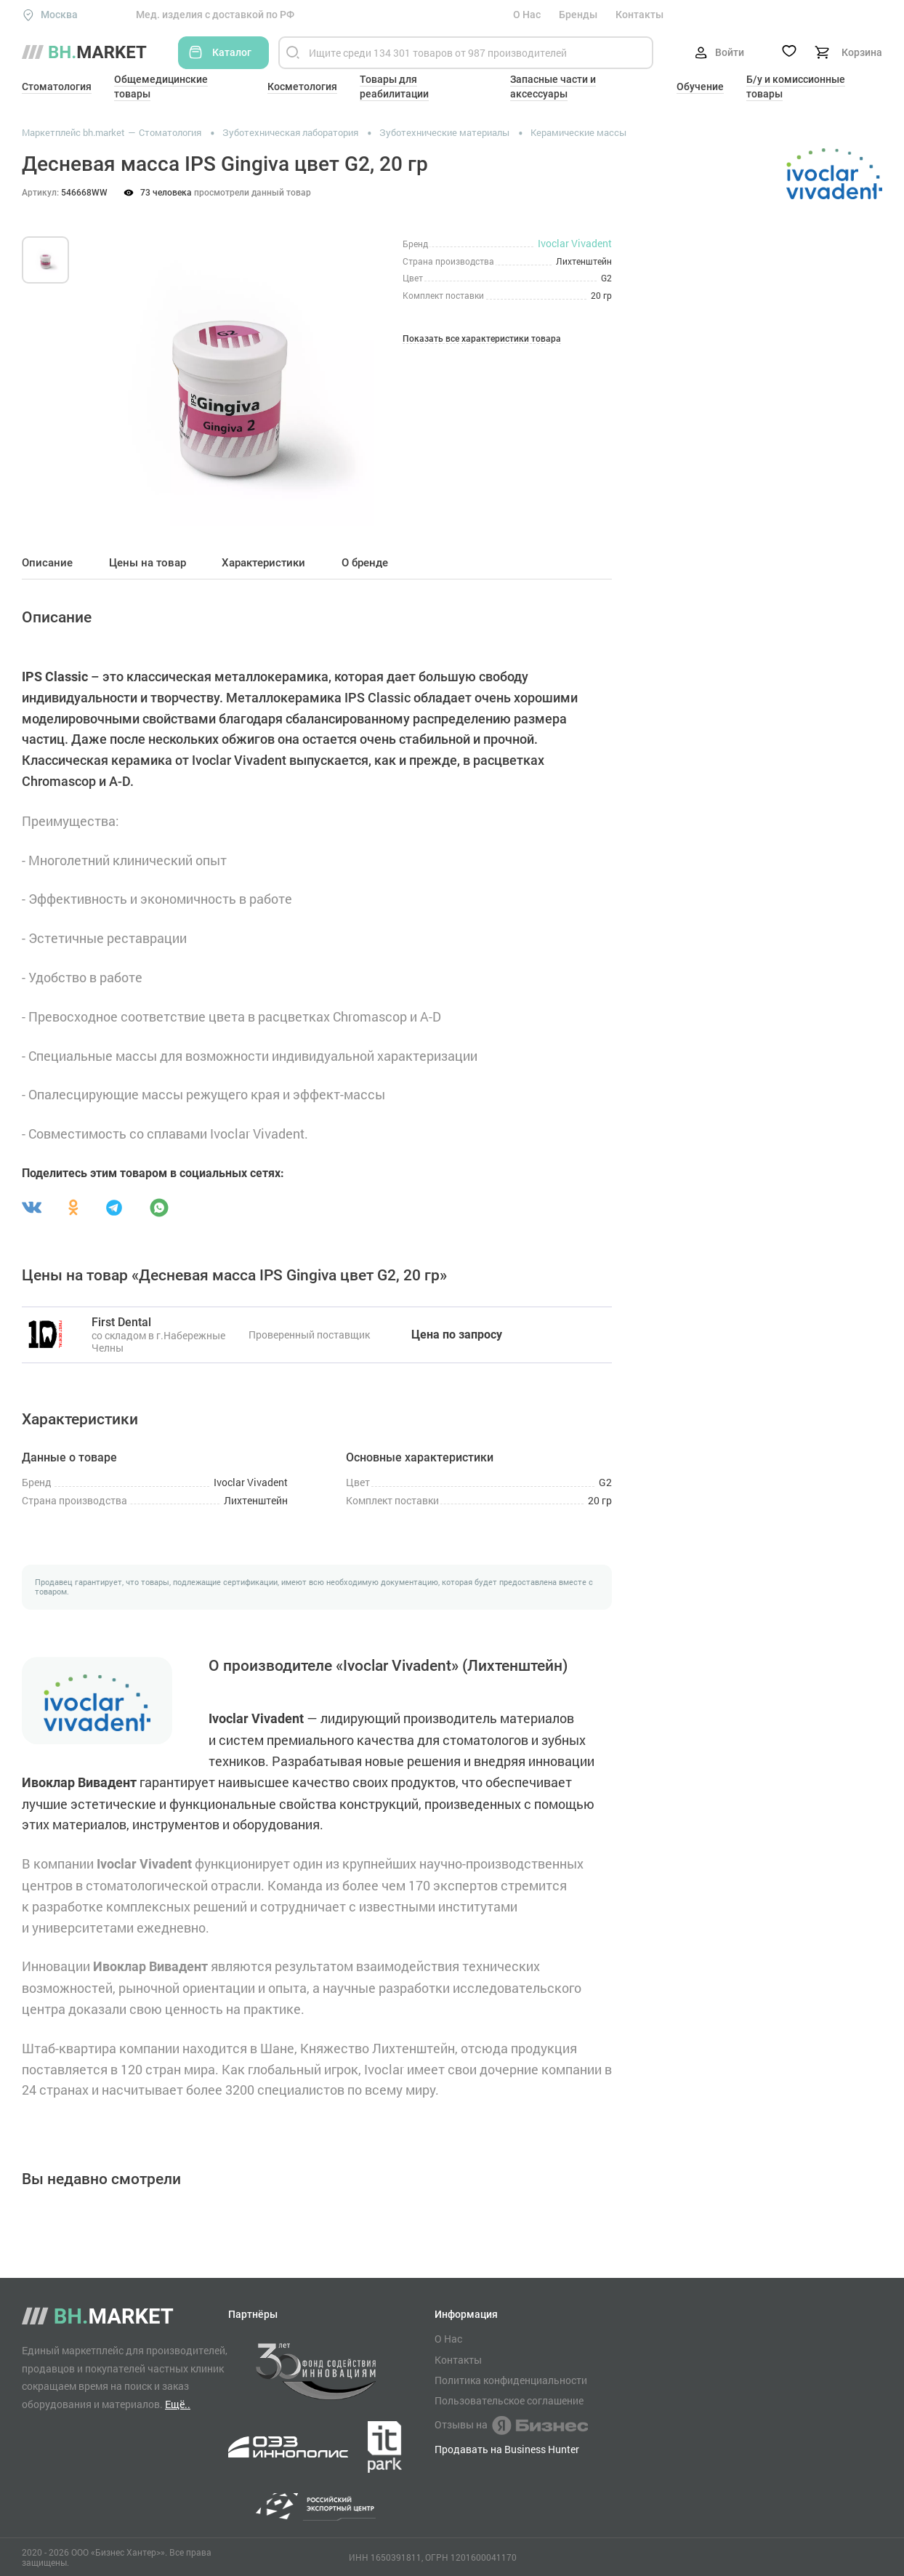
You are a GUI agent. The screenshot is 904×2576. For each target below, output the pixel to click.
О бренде (365, 563)
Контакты (639, 14)
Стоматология (57, 87)
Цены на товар (147, 563)
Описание (47, 563)
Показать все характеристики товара (482, 339)
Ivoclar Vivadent (575, 243)
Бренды (578, 14)
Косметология (302, 87)
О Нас (527, 14)
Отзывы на (511, 2425)
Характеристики (263, 563)
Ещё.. (177, 2404)
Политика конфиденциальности (511, 2380)
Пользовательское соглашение (509, 2401)
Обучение (700, 87)
